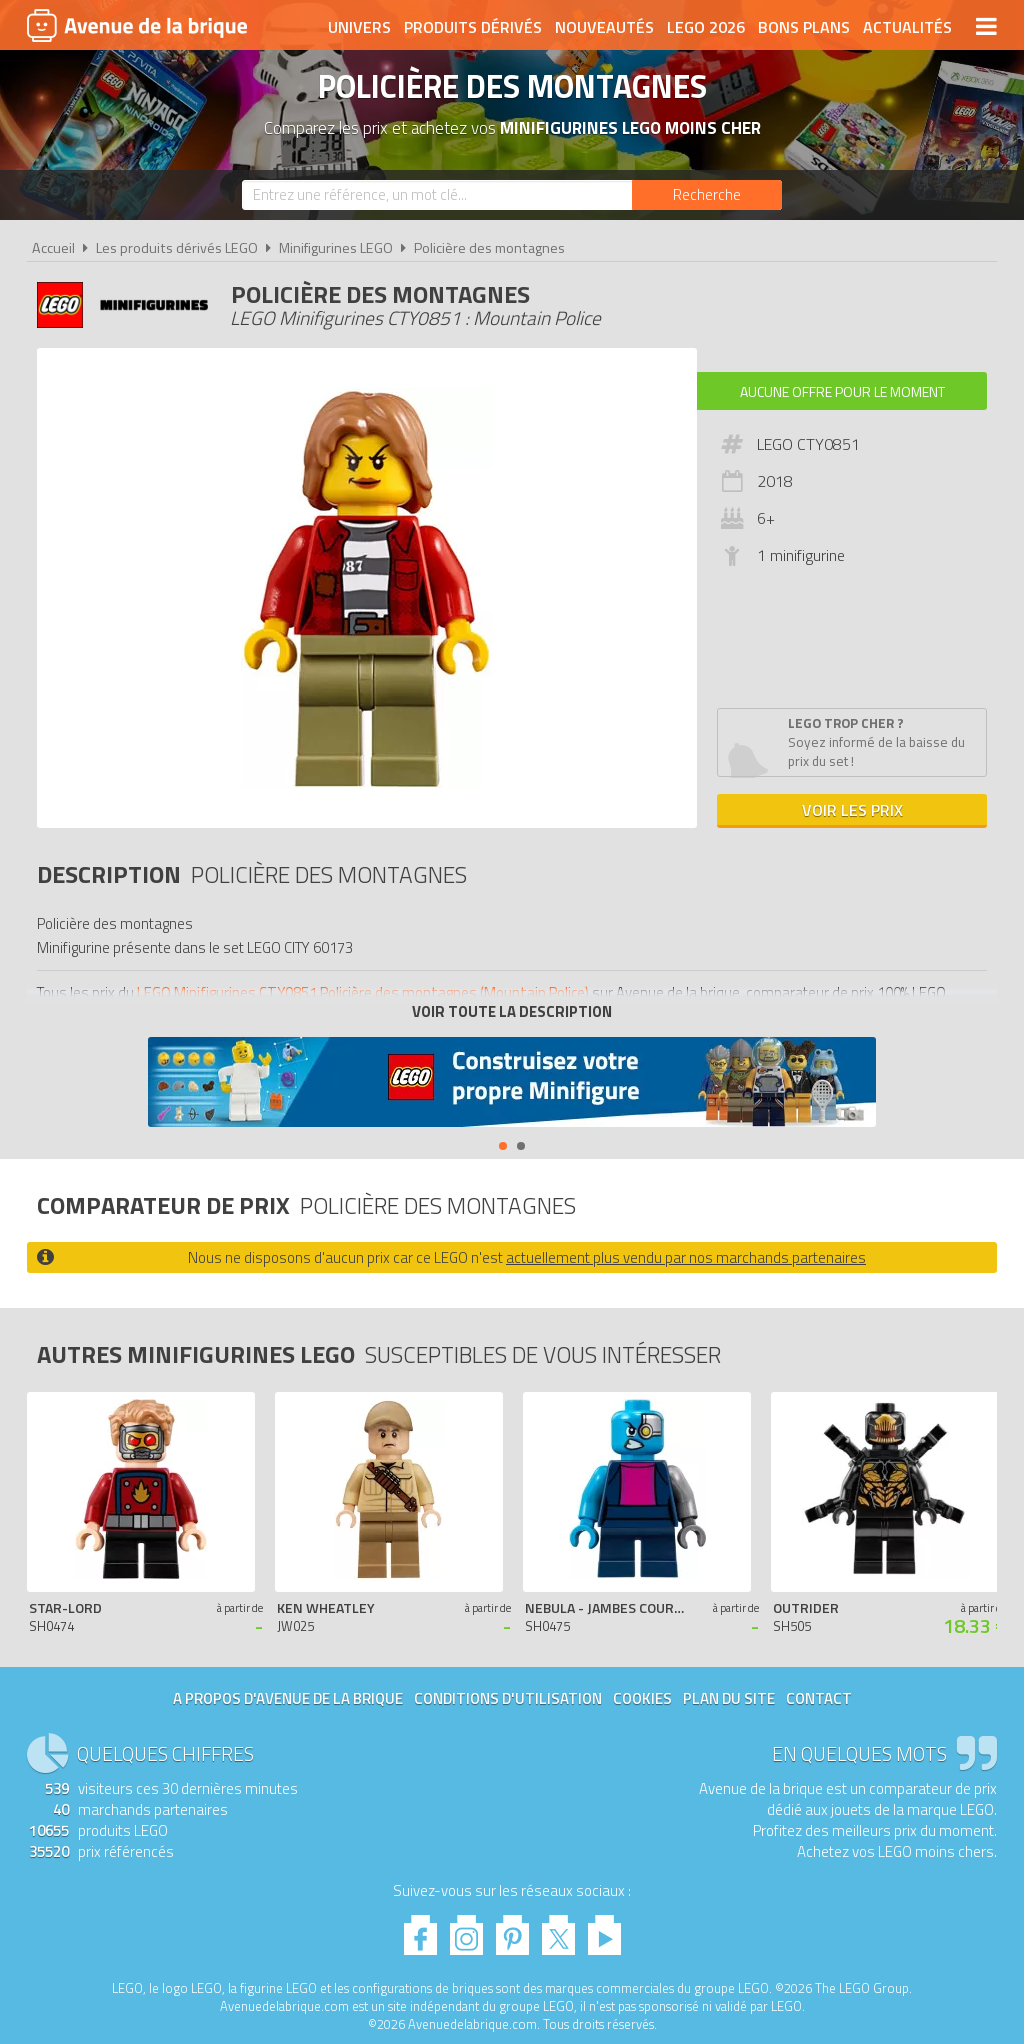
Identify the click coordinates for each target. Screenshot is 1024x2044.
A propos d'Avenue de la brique (288, 1698)
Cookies (642, 1698)
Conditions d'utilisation (508, 1698)
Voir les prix (852, 810)
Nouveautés (604, 27)
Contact (819, 1698)
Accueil (53, 248)
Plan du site (729, 1698)
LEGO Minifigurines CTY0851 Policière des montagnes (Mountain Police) (363, 992)
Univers (359, 27)
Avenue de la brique (137, 25)
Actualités (907, 27)
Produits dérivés (473, 27)
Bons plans (804, 27)
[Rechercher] (707, 195)
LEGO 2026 (706, 27)
